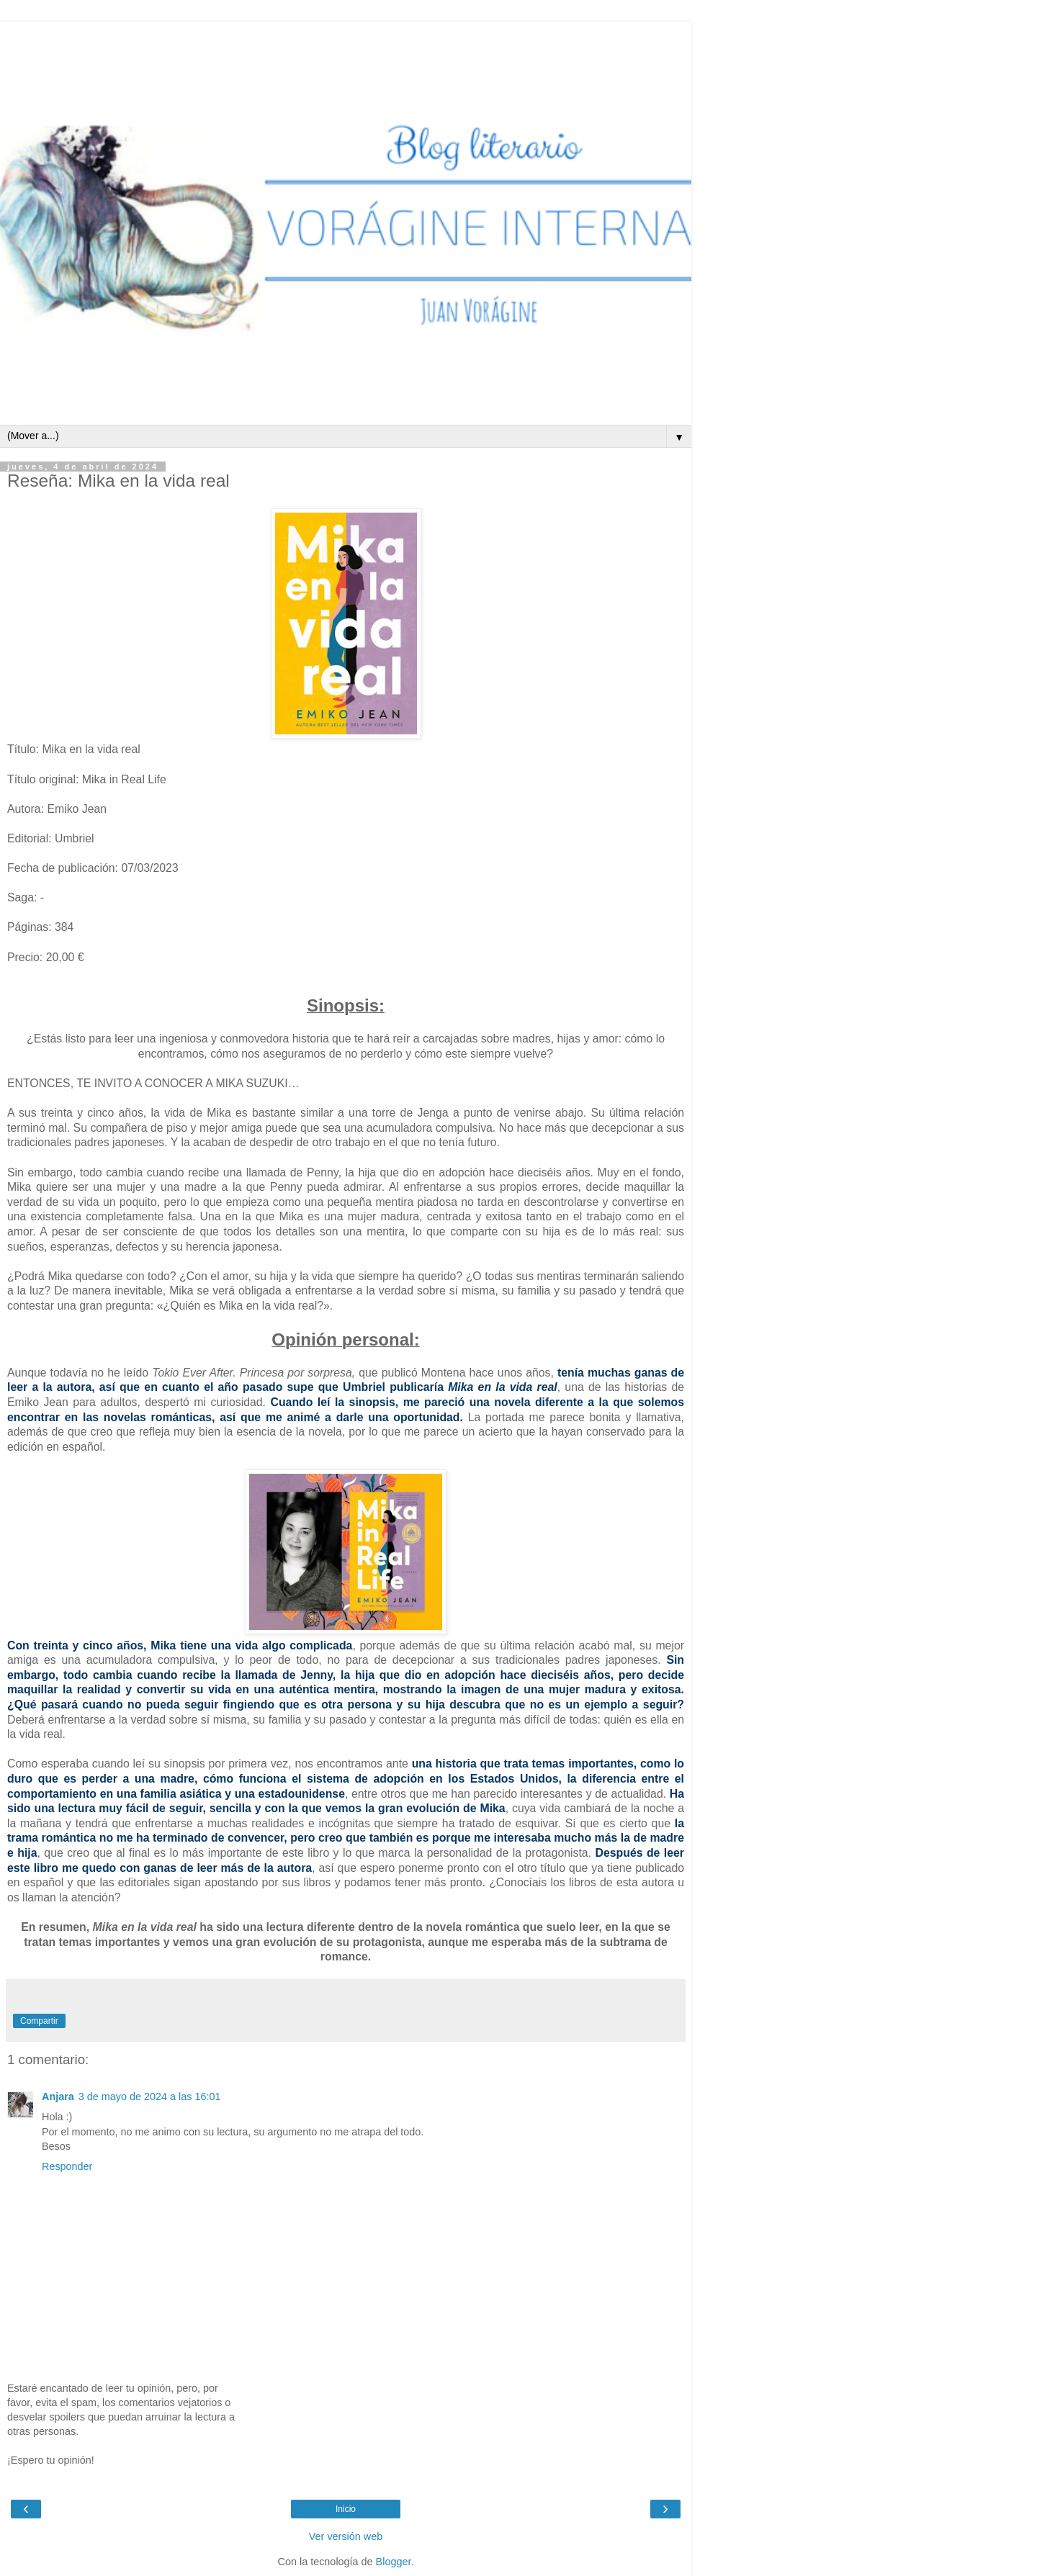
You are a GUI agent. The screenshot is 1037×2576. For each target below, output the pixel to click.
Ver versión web (345, 2536)
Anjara (58, 2096)
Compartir (39, 2021)
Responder (67, 2166)
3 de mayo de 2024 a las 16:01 (149, 2096)
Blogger (393, 2561)
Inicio (346, 2509)
